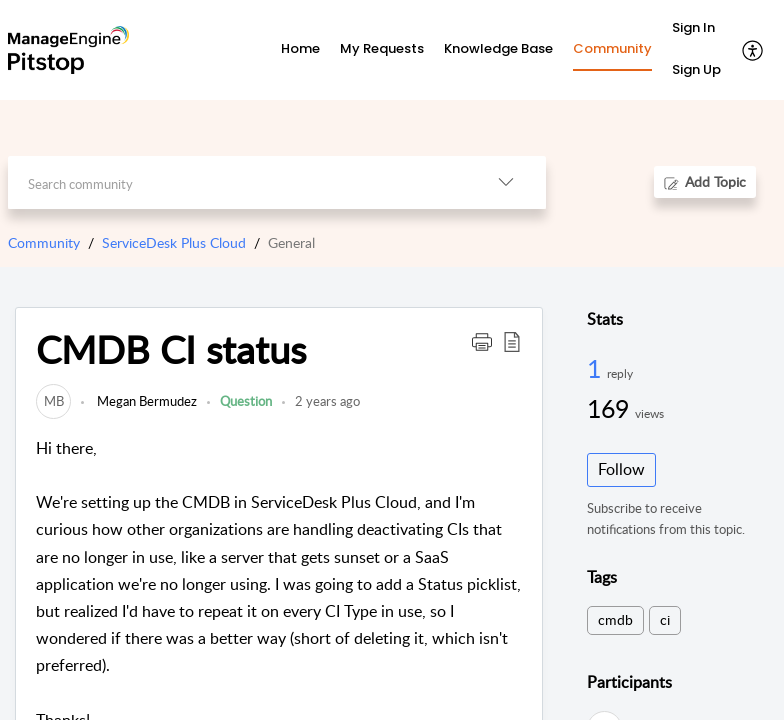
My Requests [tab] (382, 48)
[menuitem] (696, 29)
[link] (53, 401)
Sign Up (696, 69)
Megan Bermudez (145, 401)
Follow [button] (621, 469)
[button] (753, 50)
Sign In (693, 27)
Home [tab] (300, 48)
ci (665, 619)
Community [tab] (612, 48)
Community (44, 242)
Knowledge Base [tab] (498, 48)
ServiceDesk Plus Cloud (174, 242)
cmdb (615, 619)
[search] (237, 182)
